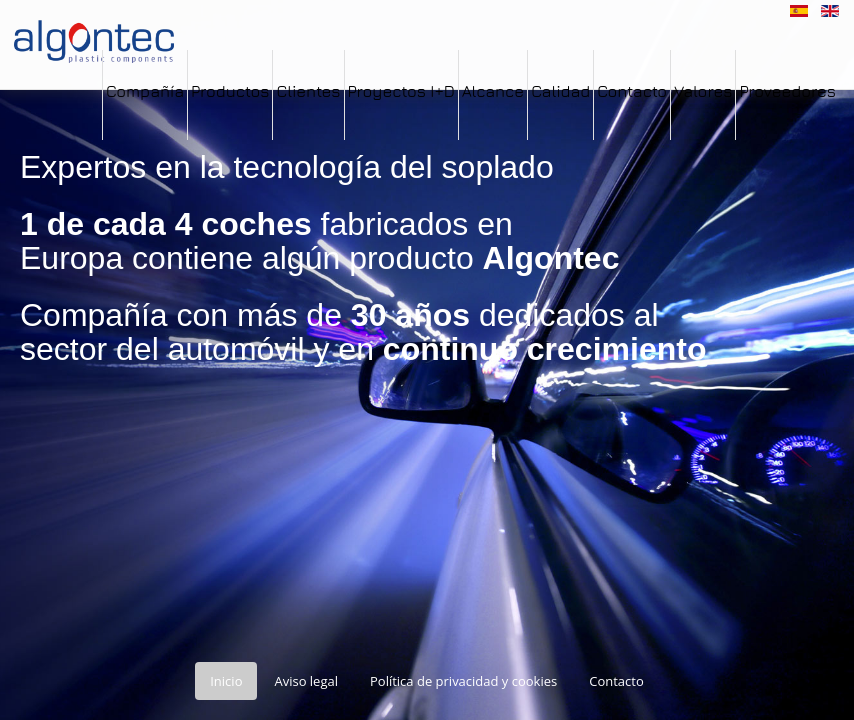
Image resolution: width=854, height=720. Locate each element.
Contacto (632, 91)
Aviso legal (306, 681)
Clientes (308, 91)
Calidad (560, 91)
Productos (230, 91)
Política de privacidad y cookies (463, 681)
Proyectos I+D (401, 91)
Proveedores (787, 91)
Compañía (145, 91)
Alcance (493, 91)
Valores (703, 91)
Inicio (226, 681)
